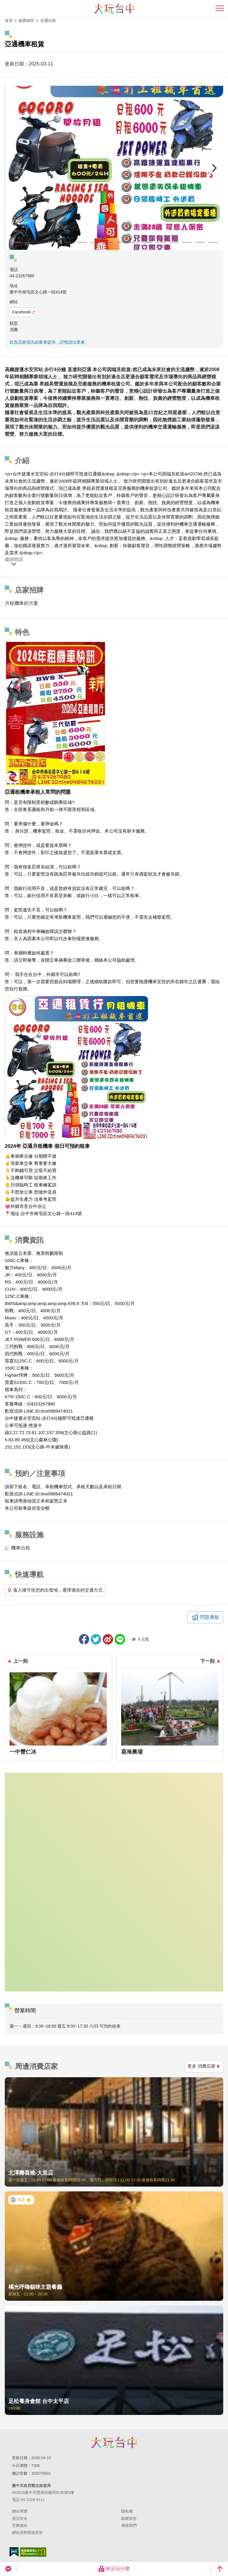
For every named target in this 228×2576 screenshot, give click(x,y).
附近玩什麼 (114, 2569)
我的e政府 (14, 2552)
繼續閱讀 (14, 559)
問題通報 (209, 1617)
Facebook (23, 312)
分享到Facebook (84, 1639)
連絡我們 (129, 2525)
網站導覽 (19, 2511)
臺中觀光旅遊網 (114, 8)
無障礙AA (33, 2552)
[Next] (213, 168)
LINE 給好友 (120, 1639)
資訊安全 (19, 2518)
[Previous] (14, 168)
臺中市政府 (114, 2442)
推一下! (96, 1639)
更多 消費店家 (204, 2066)
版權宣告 (129, 2518)
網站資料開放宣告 (27, 2532)
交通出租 (48, 20)
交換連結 (19, 2525)
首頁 (9, 20)
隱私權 (127, 2511)
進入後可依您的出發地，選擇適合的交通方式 (55, 1590)
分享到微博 (108, 1639)
